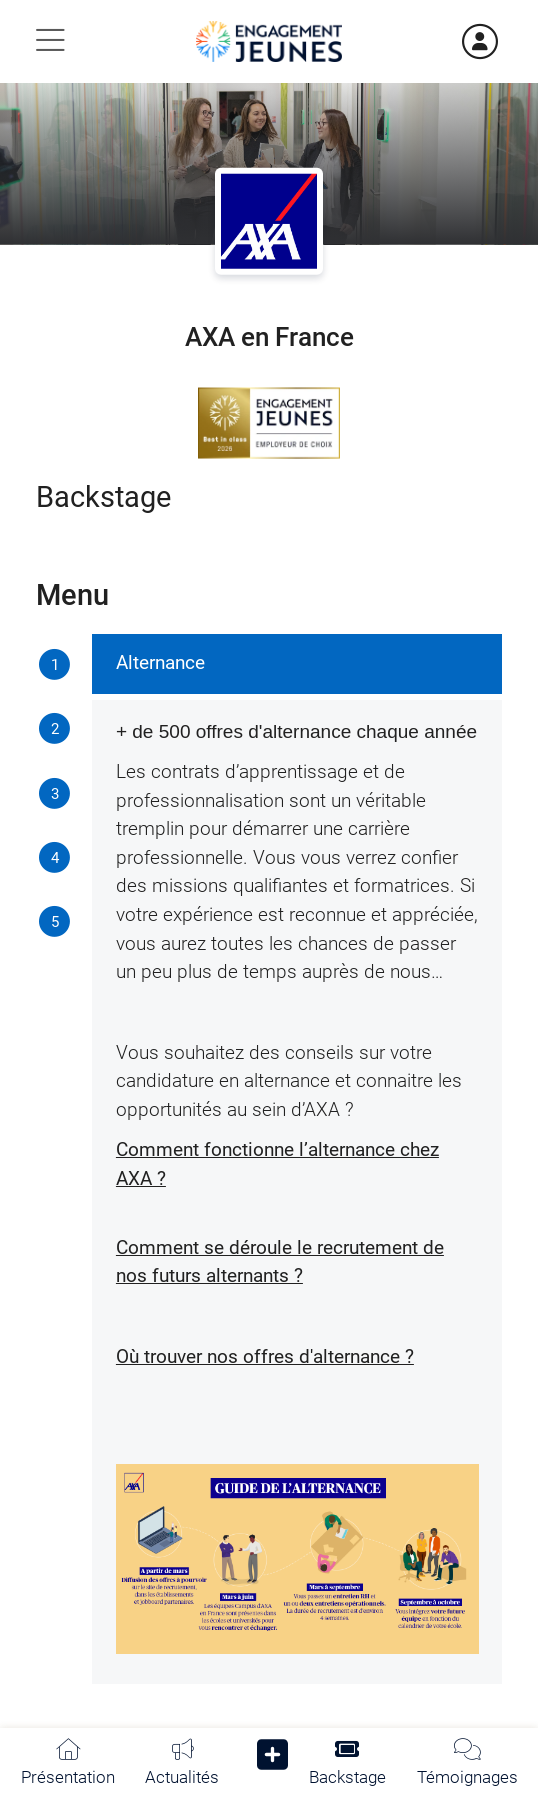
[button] (273, 1759)
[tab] (55, 666)
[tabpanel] (297, 1159)
